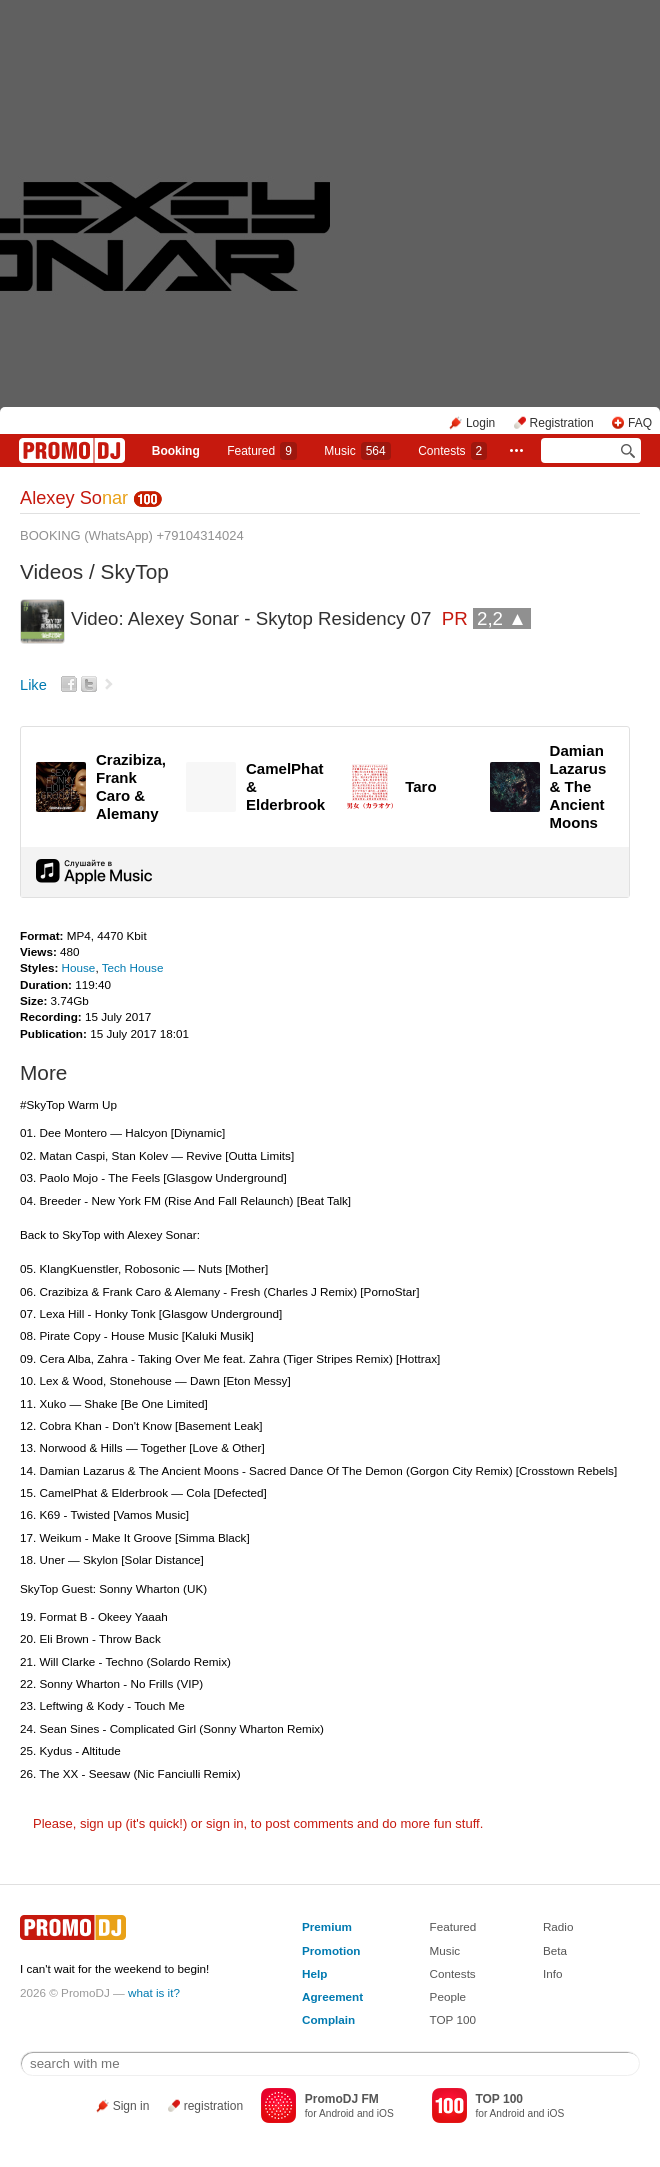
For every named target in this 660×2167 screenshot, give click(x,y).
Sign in (131, 2106)
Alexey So (74, 498)
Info (553, 1973)
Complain (328, 2019)
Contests (453, 1973)
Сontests (452, 451)
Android (336, 2113)
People (448, 1996)
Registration (562, 423)
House (79, 967)
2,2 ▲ (502, 618)
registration (213, 2106)
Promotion (331, 1950)
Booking (176, 451)
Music (357, 451)
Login (480, 423)
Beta (555, 1950)
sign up (101, 1823)
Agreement (332, 1996)
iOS (385, 2113)
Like (33, 685)
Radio (558, 1926)
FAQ (640, 423)
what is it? (154, 1992)
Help (314, 1973)
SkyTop (135, 571)
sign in (225, 1823)
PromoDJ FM (342, 2099)
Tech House (133, 967)
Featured (262, 451)
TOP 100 (453, 2019)
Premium (327, 1926)
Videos (51, 571)
